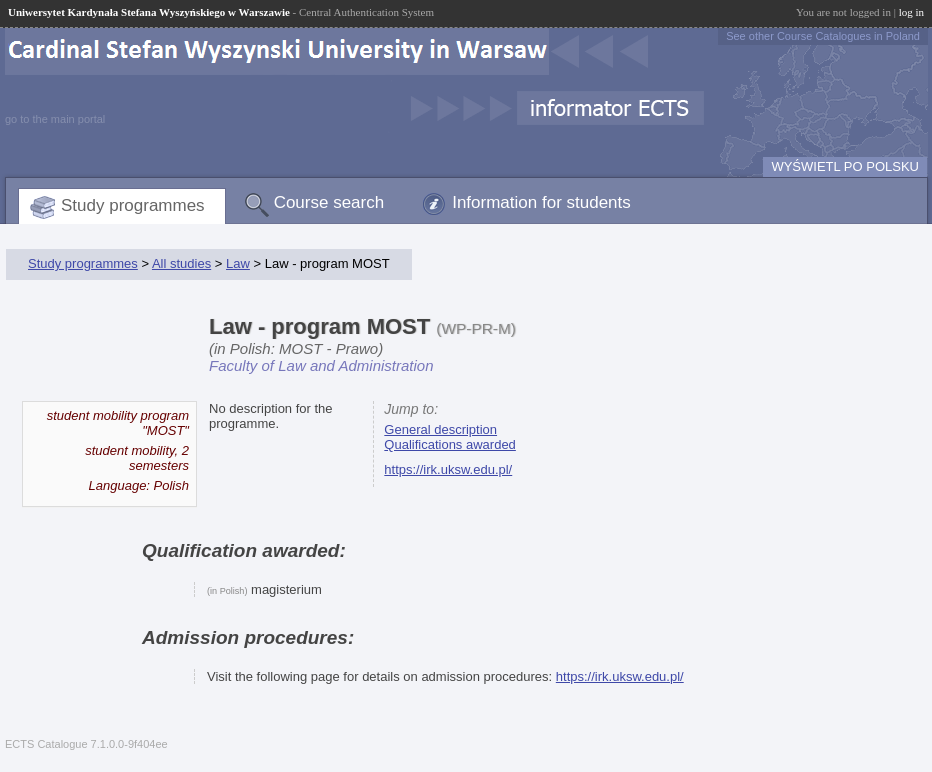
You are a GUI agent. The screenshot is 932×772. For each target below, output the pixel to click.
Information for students (541, 202)
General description (440, 429)
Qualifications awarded (450, 444)
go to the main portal (55, 119)
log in (911, 12)
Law (238, 263)
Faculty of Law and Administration (321, 365)
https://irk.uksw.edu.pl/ (448, 469)
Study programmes (133, 205)
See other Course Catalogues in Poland (823, 36)
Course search (329, 202)
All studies (181, 263)
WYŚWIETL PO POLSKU (845, 166)
